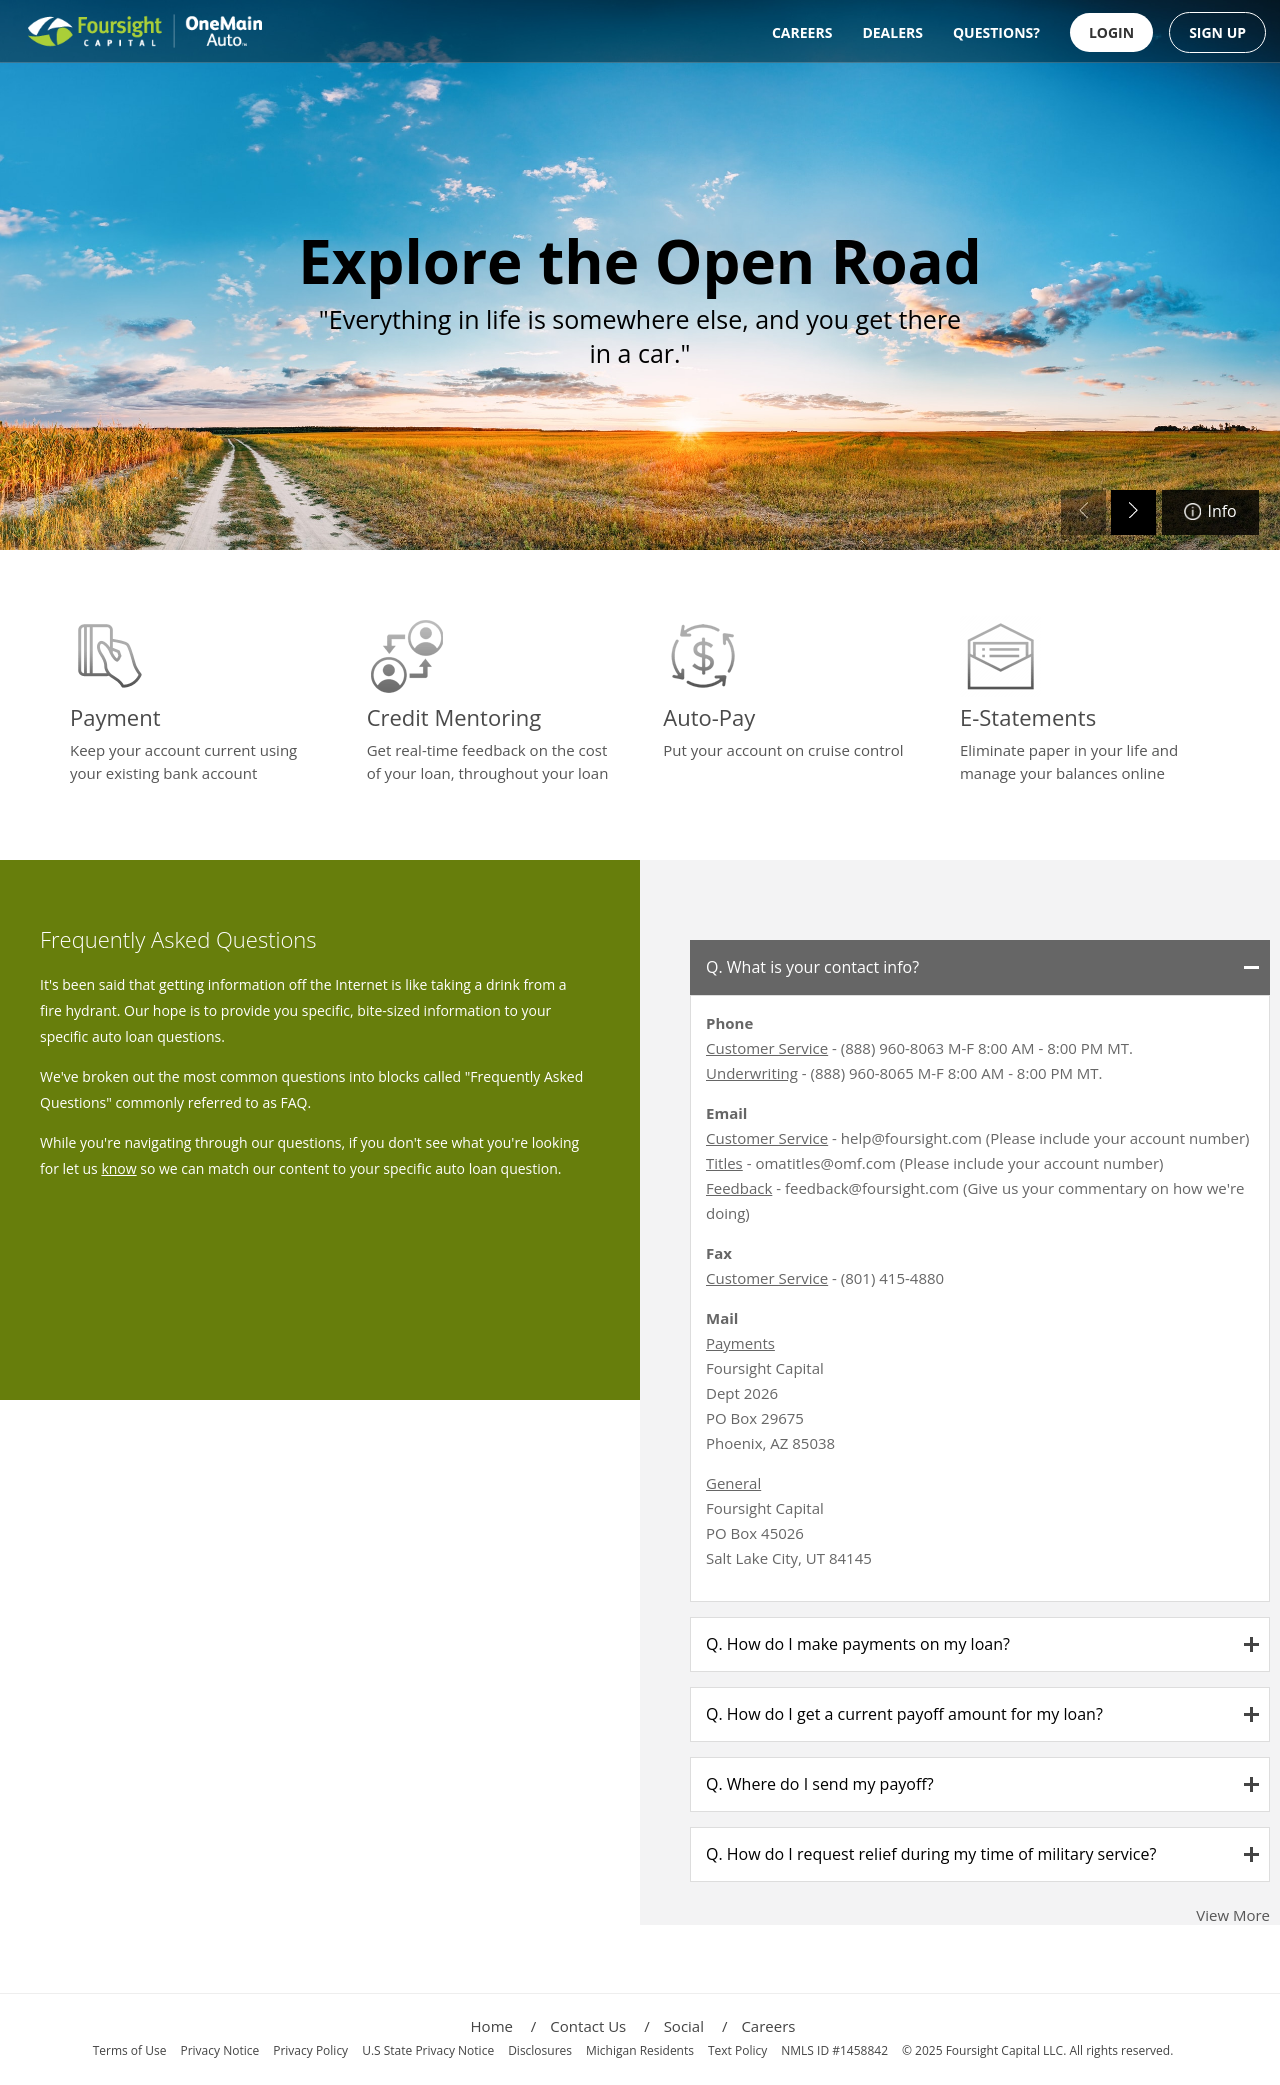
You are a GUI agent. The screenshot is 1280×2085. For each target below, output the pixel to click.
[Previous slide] (1083, 512)
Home (504, 2026)
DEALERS (892, 32)
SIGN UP (1217, 32)
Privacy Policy (310, 2050)
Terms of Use (130, 2050)
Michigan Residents (640, 2050)
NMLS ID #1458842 (834, 2050)
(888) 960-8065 (862, 1073)
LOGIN (1111, 32)
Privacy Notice (219, 2050)
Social (696, 2026)
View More (1233, 1915)
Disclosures (540, 2050)
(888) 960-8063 (892, 1048)
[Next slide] (1133, 512)
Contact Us (599, 2026)
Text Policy (737, 2050)
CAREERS (802, 32)
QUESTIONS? (996, 32)
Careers (768, 2026)
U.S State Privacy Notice (428, 2050)
